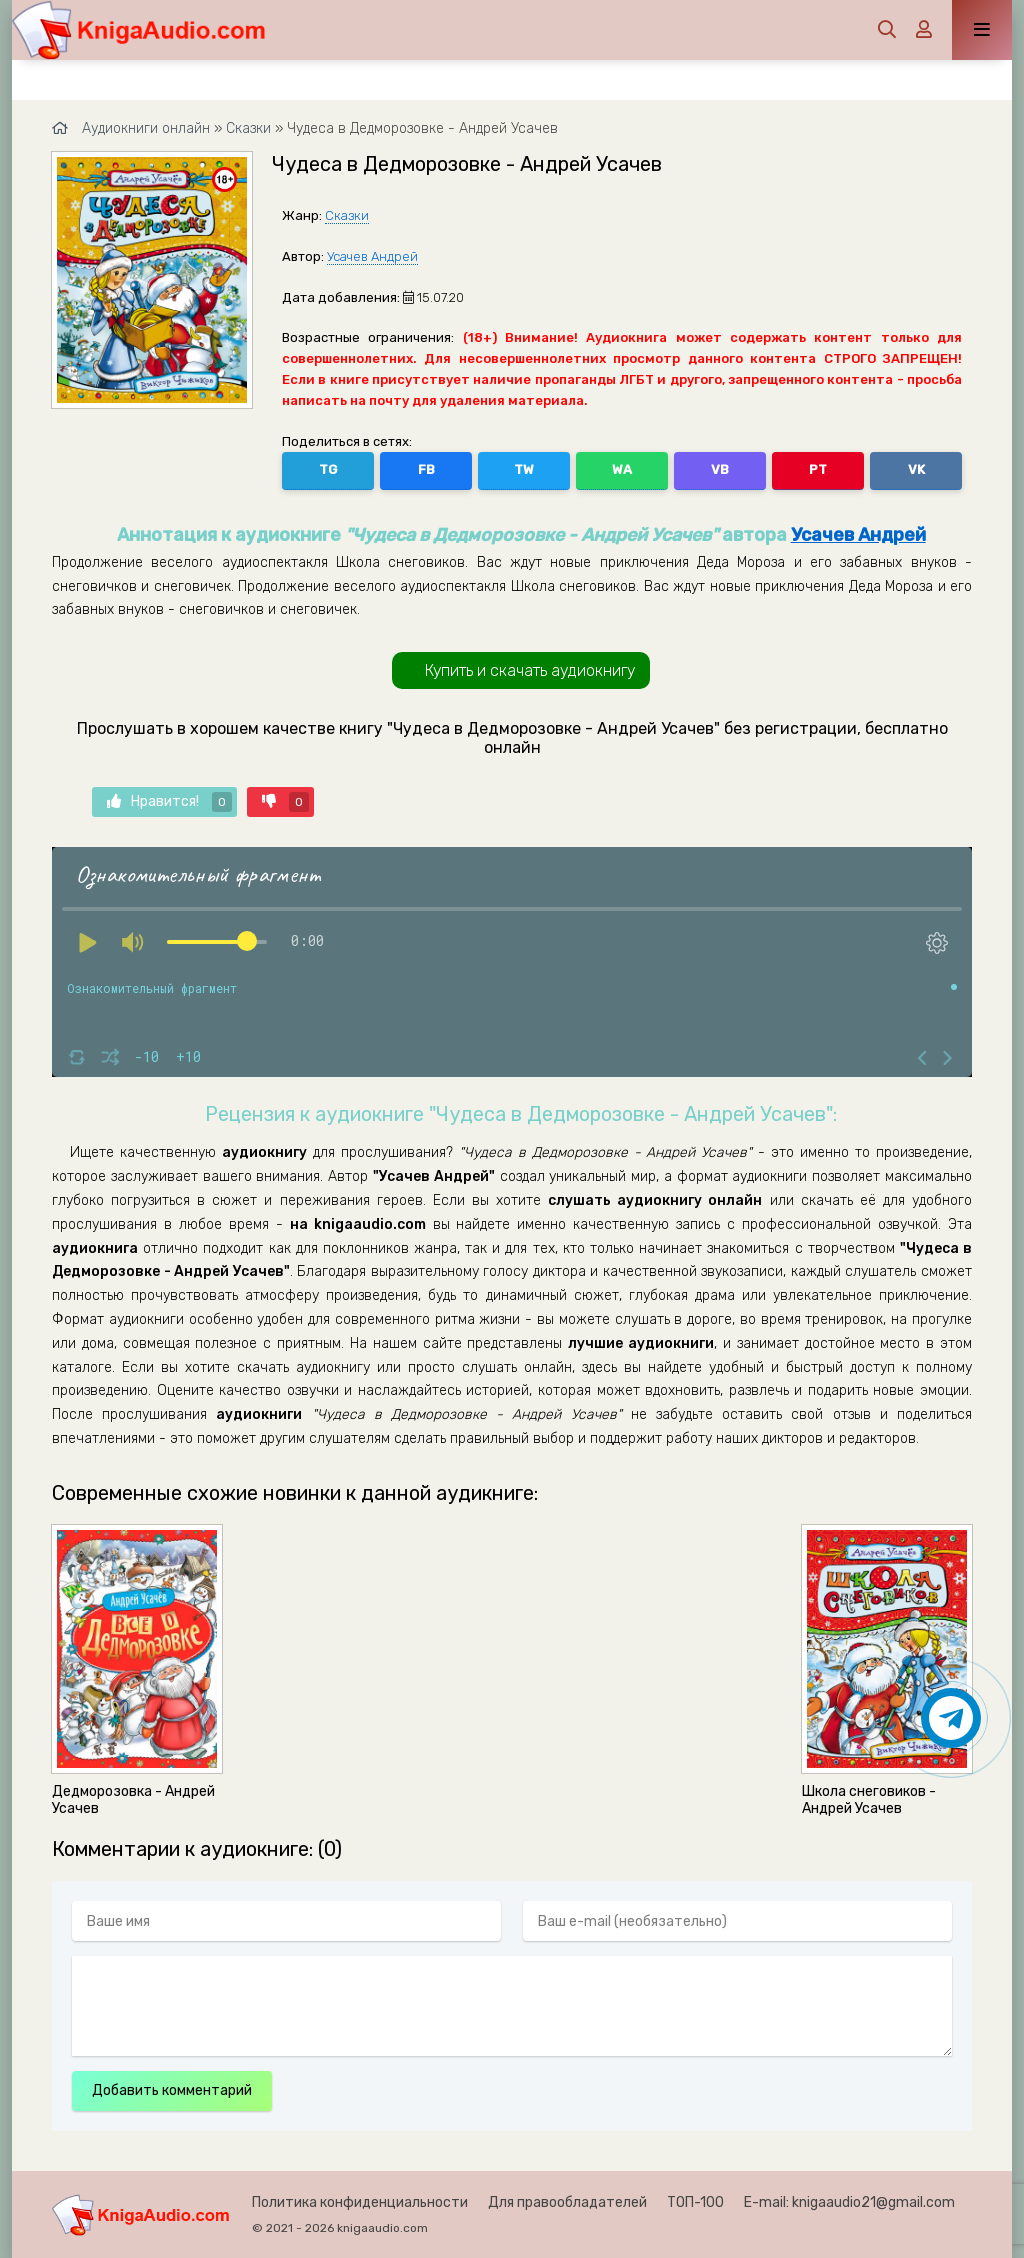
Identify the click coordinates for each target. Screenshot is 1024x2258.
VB (720, 469)
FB (426, 469)
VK (916, 469)
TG (328, 469)
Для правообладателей (567, 2202)
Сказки (347, 215)
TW (524, 469)
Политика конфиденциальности (360, 2202)
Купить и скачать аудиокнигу (530, 670)
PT (818, 469)
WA (622, 469)
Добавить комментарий (172, 2090)
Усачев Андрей (372, 256)
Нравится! (169, 802)
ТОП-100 (695, 2202)
